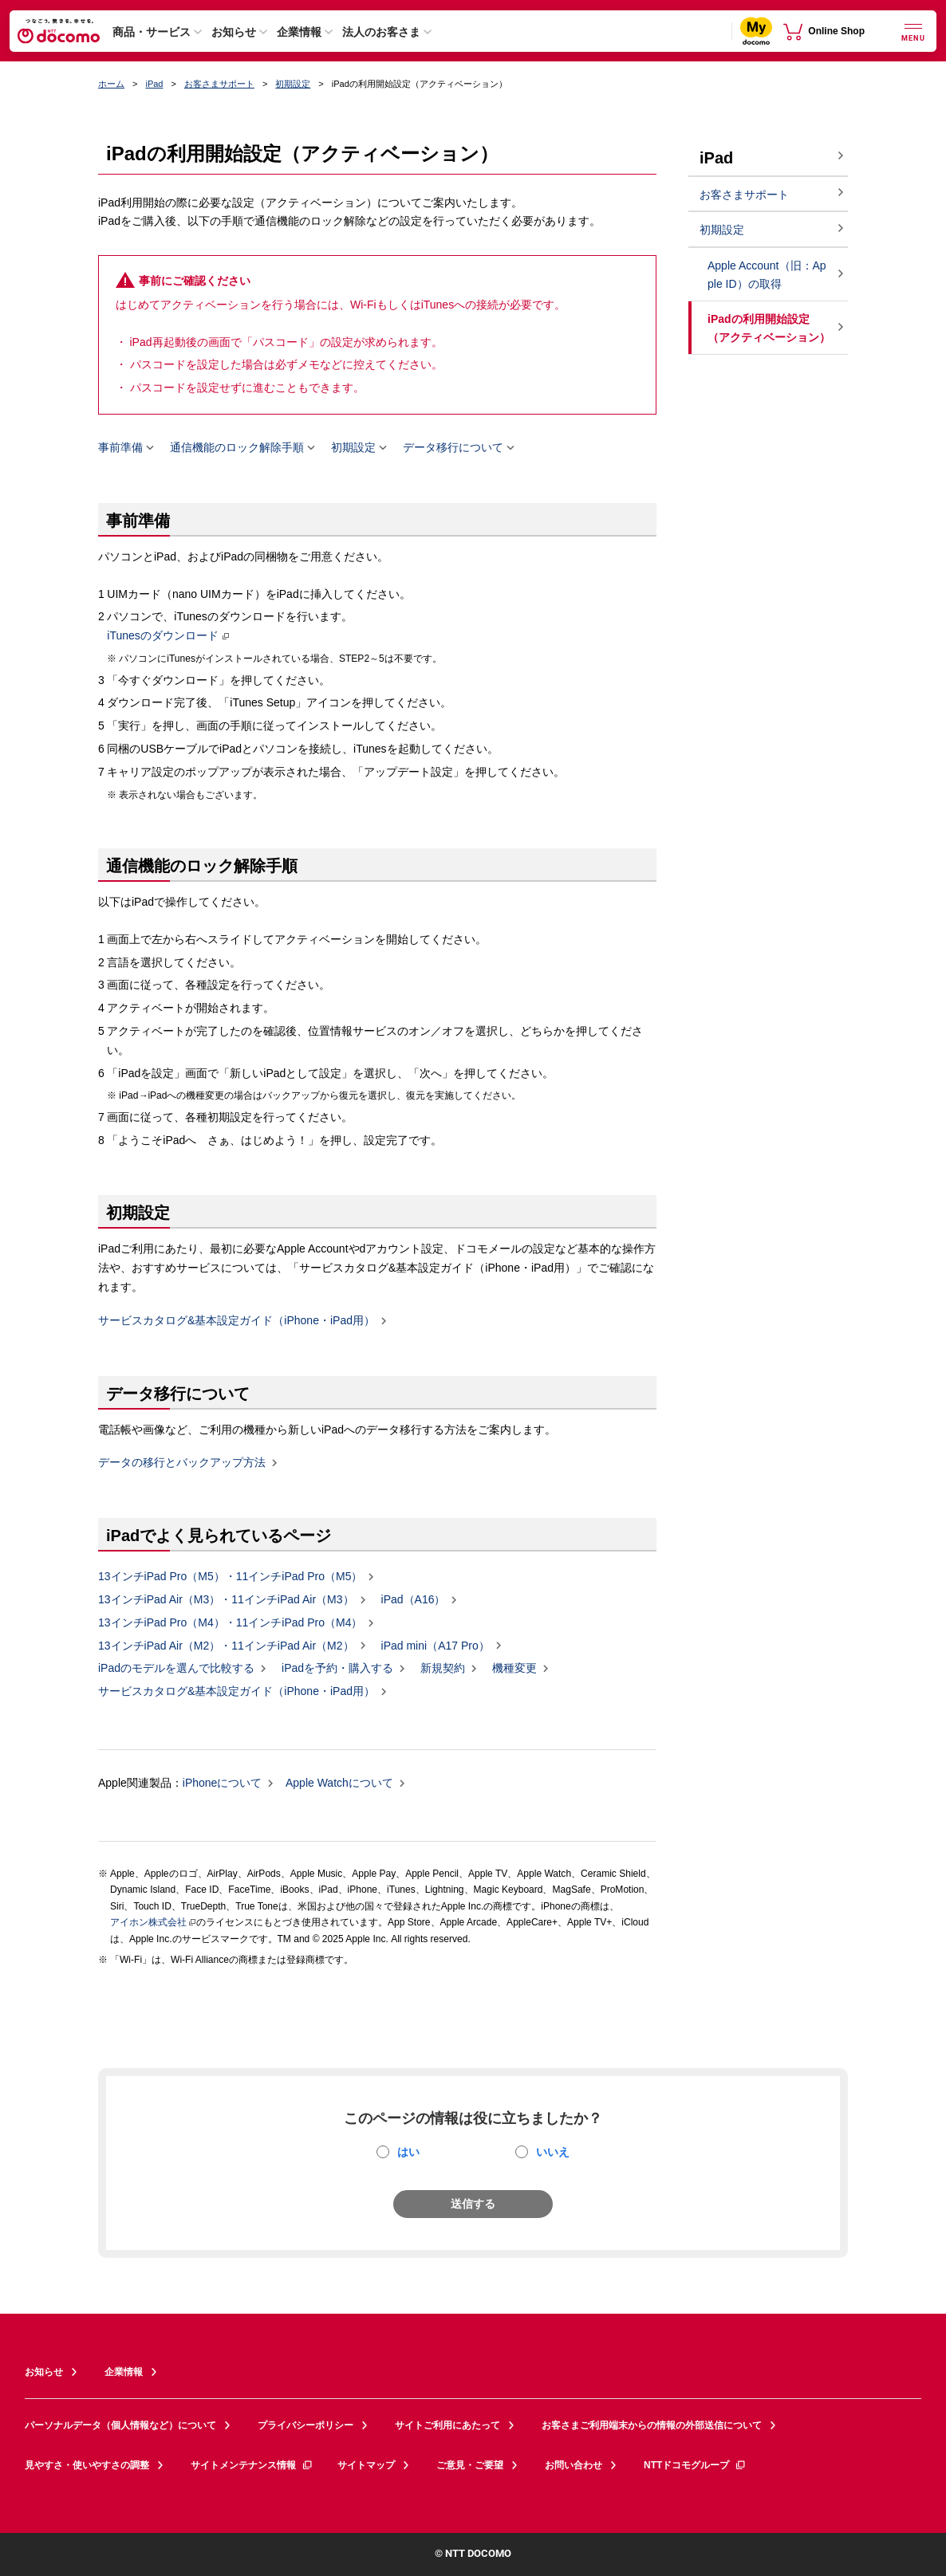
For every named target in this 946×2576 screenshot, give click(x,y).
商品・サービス (151, 32)
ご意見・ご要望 (469, 2465)
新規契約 (442, 1669)
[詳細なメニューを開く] (913, 30)
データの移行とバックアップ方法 (182, 1463)
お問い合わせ (573, 2465)
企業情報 (299, 32)
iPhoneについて (222, 1783)
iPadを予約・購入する (337, 1669)
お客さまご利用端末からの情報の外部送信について (652, 2425)
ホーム (111, 83)
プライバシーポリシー (305, 2425)
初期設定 (292, 83)
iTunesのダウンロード (163, 636)
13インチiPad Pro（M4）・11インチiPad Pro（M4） (230, 1623)
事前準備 (120, 448)
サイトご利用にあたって (447, 2425)
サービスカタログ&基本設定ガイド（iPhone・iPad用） (236, 1321)
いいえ (553, 2151)
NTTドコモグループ (695, 2465)
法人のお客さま (381, 32)
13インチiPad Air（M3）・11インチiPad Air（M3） (226, 1600)
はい (408, 2151)
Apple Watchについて (339, 1783)
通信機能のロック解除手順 (237, 448)
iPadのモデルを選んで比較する (176, 1669)
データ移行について (453, 448)
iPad (154, 83)
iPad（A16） (413, 1600)
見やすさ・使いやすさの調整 (87, 2465)
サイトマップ (366, 2465)
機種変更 (514, 1669)
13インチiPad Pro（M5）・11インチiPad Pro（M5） (230, 1577)
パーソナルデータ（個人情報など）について (120, 2425)
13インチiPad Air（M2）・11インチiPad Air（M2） (226, 1645)
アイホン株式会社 (148, 1922)
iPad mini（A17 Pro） (435, 1645)
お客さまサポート (219, 83)
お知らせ (233, 32)
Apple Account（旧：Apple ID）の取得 (767, 274)
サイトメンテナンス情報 (252, 2465)
